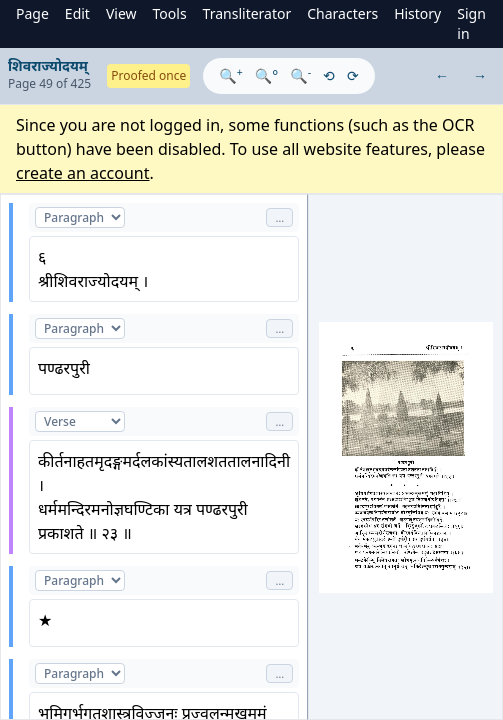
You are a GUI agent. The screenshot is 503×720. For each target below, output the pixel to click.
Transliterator (247, 13)
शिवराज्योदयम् (48, 65)
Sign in (471, 23)
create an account (83, 173)
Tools (170, 13)
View (121, 13)
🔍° (266, 75)
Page (32, 13)
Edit (77, 13)
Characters (342, 13)
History (417, 13)
